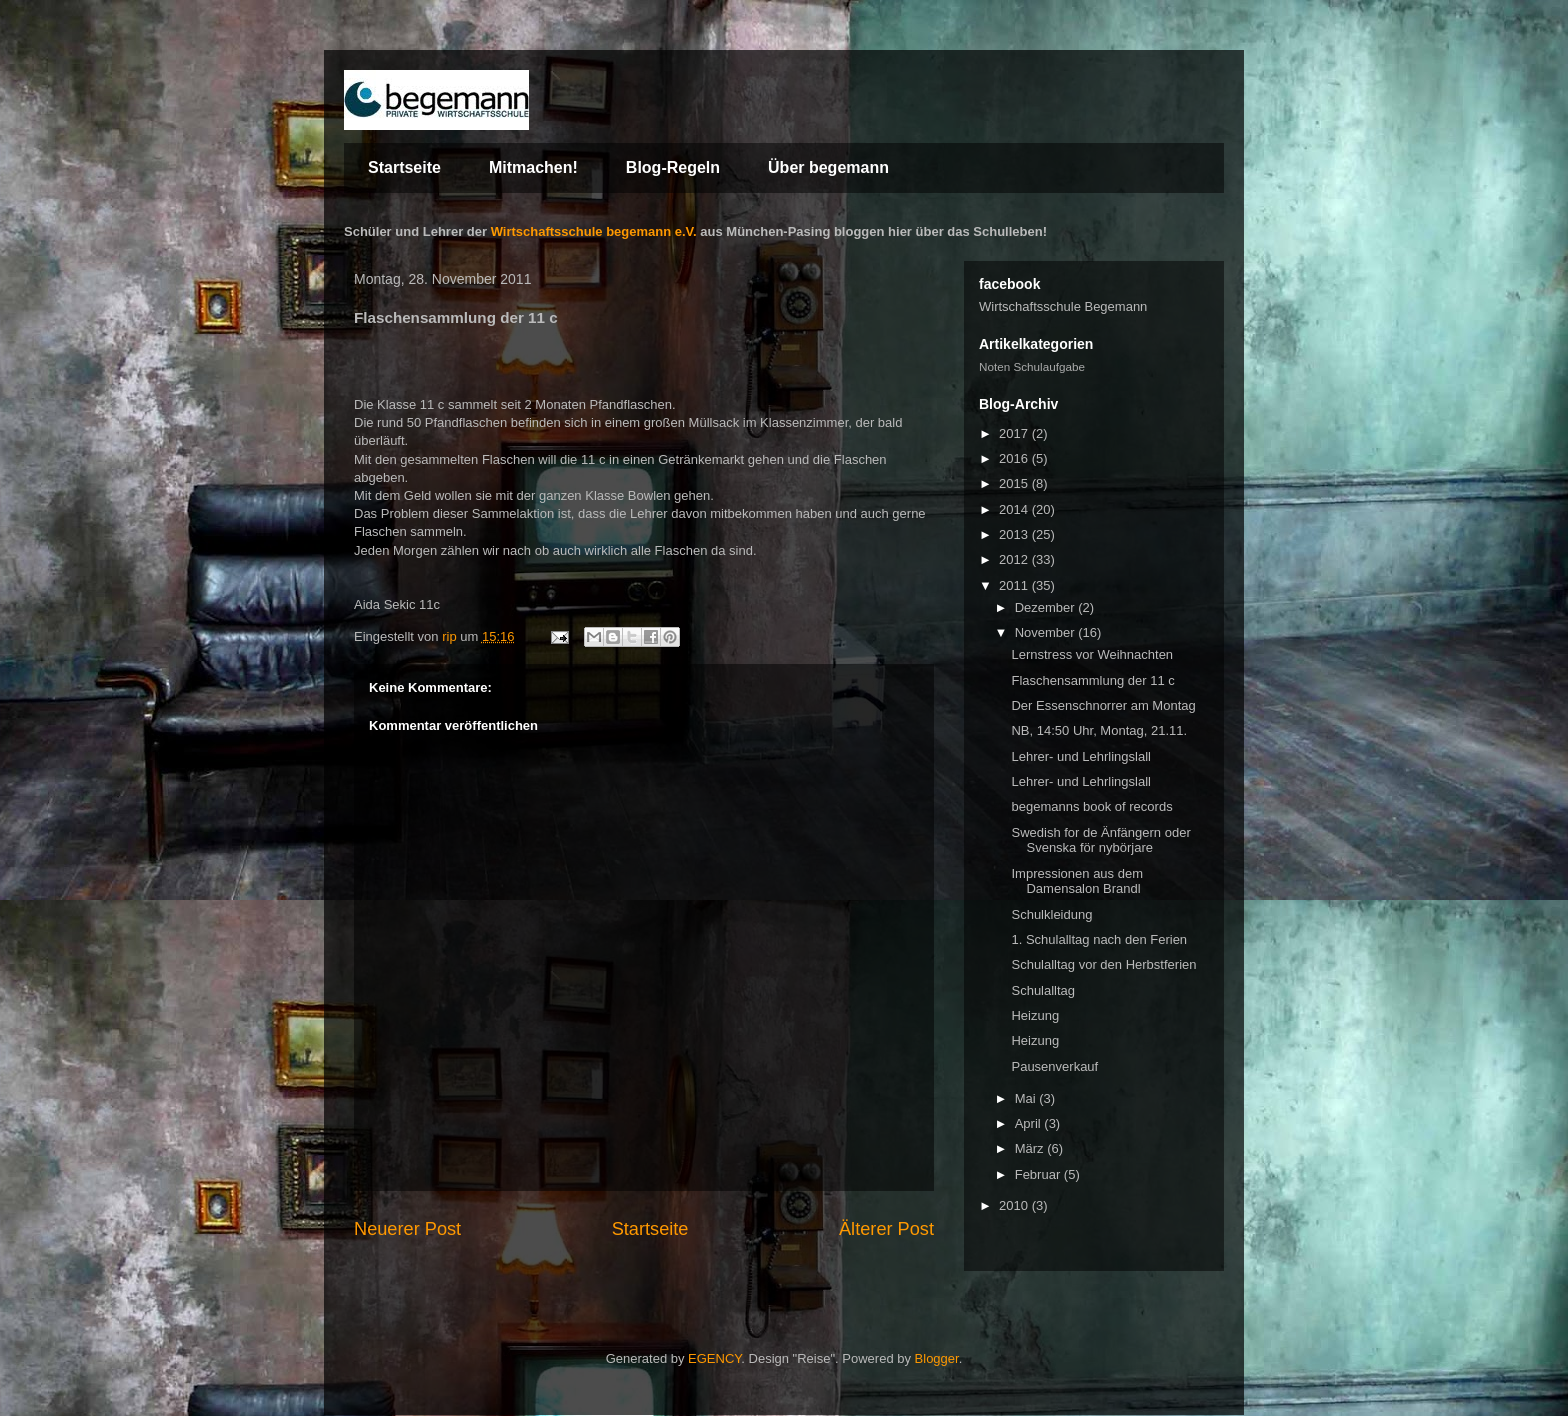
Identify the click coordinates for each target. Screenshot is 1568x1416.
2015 (1015, 483)
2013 (1015, 534)
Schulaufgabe (1048, 366)
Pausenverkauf (1054, 1066)
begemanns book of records (1091, 806)
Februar (1039, 1174)
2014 (1015, 509)
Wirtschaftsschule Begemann (1063, 306)
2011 (1015, 585)
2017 (1015, 433)
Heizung (1035, 1015)
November (1047, 632)
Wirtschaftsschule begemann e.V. (594, 231)
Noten (994, 366)
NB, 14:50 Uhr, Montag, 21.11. (1099, 730)
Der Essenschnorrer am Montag (1103, 705)
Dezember (1047, 607)
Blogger (937, 1358)
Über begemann (828, 167)
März (1031, 1148)
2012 (1015, 559)
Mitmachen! (533, 167)
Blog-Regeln (673, 167)
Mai (1027, 1098)
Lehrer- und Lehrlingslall (1080, 756)
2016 (1015, 458)
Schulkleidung (1051, 914)
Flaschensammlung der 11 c (1092, 680)
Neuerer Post (407, 1229)
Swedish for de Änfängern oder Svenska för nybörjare (1100, 840)
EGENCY (714, 1358)
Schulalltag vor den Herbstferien (1103, 964)
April (1030, 1123)
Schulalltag (1043, 990)
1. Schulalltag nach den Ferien (1099, 939)
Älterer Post (886, 1229)
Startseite (404, 167)
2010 (1015, 1205)
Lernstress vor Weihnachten (1092, 654)
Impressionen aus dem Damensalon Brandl (1077, 881)
